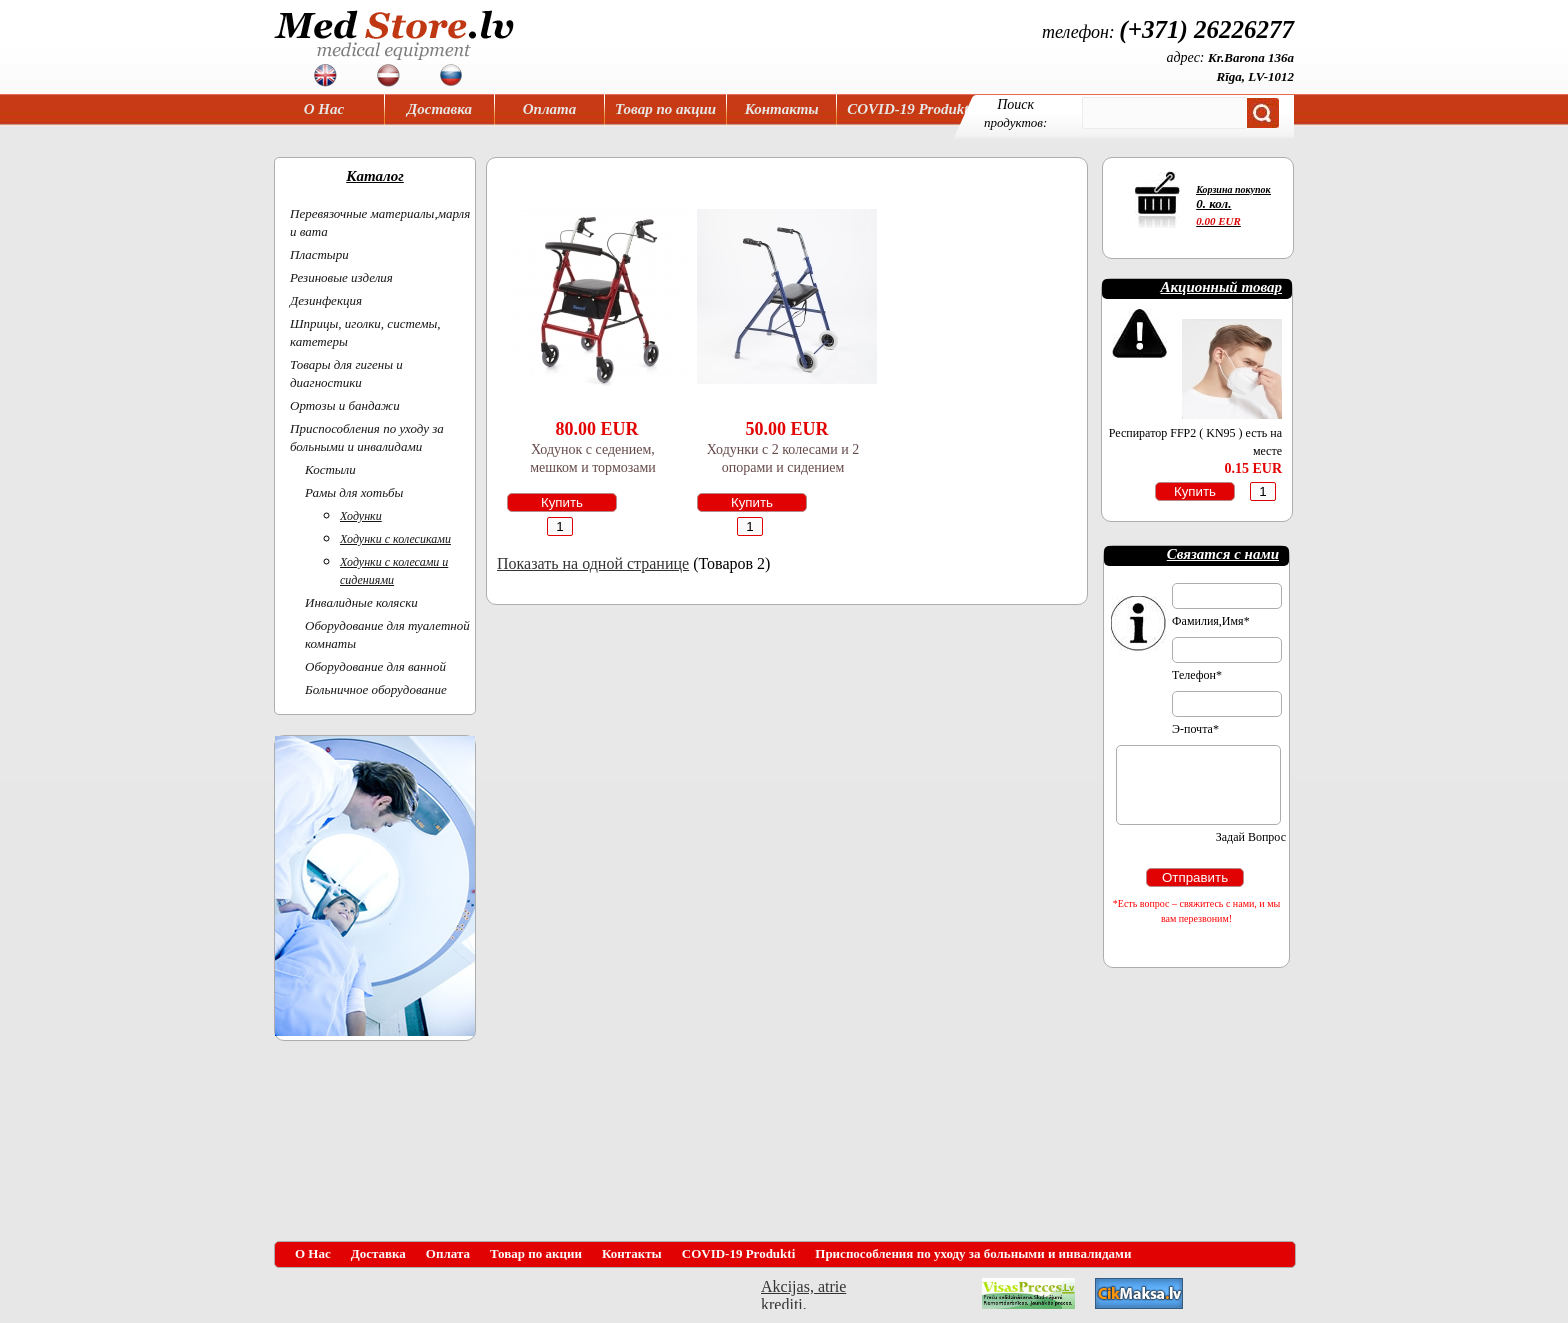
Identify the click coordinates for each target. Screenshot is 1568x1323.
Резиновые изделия (341, 277)
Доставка (439, 109)
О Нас (324, 109)
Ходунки (361, 516)
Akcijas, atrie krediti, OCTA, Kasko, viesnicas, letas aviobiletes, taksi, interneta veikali (803, 1293)
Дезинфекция (326, 300)
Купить (562, 502)
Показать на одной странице (593, 563)
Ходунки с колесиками (395, 539)
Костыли (330, 469)
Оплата (550, 109)
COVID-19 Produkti (909, 109)
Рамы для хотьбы (354, 492)
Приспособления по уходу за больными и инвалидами (973, 1253)
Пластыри (319, 254)
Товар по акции (665, 109)
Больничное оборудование (376, 689)
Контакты (782, 109)
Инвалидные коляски (361, 602)
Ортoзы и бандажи (345, 405)
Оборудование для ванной (375, 666)
